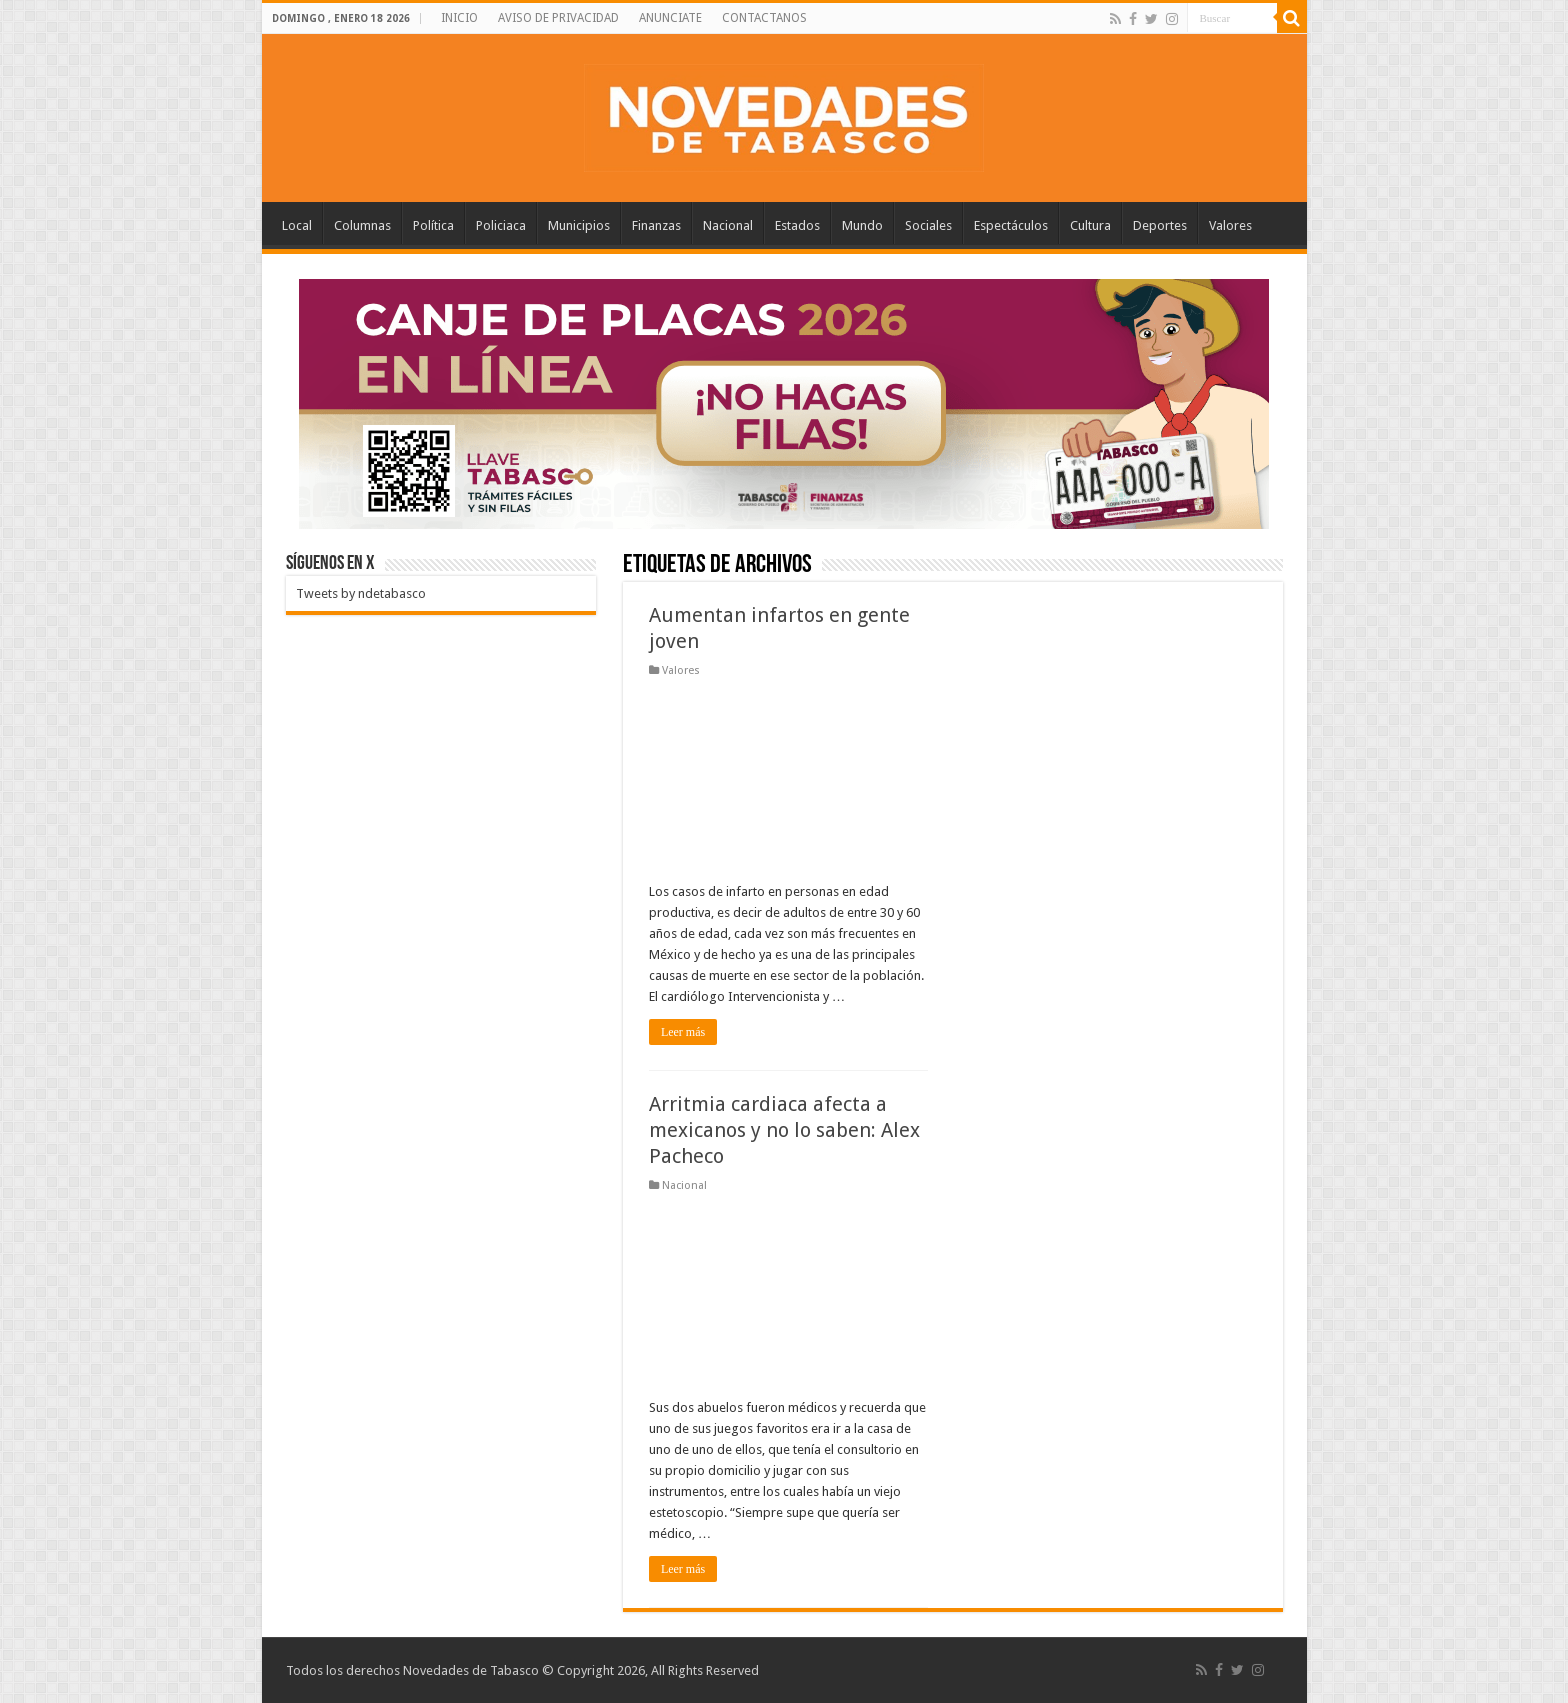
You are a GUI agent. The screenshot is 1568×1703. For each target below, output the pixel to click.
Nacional (728, 225)
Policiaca (501, 225)
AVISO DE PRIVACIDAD (558, 18)
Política (433, 225)
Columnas (362, 225)
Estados (797, 225)
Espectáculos (1011, 225)
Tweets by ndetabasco (361, 593)
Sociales (928, 225)
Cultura (1090, 225)
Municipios (579, 225)
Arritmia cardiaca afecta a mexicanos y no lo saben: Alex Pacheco (784, 1130)
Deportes (1160, 225)
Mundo (862, 225)
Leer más (683, 1032)
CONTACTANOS (764, 18)
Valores (1230, 225)
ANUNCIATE (670, 18)
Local (297, 225)
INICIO (459, 18)
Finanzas (656, 225)
